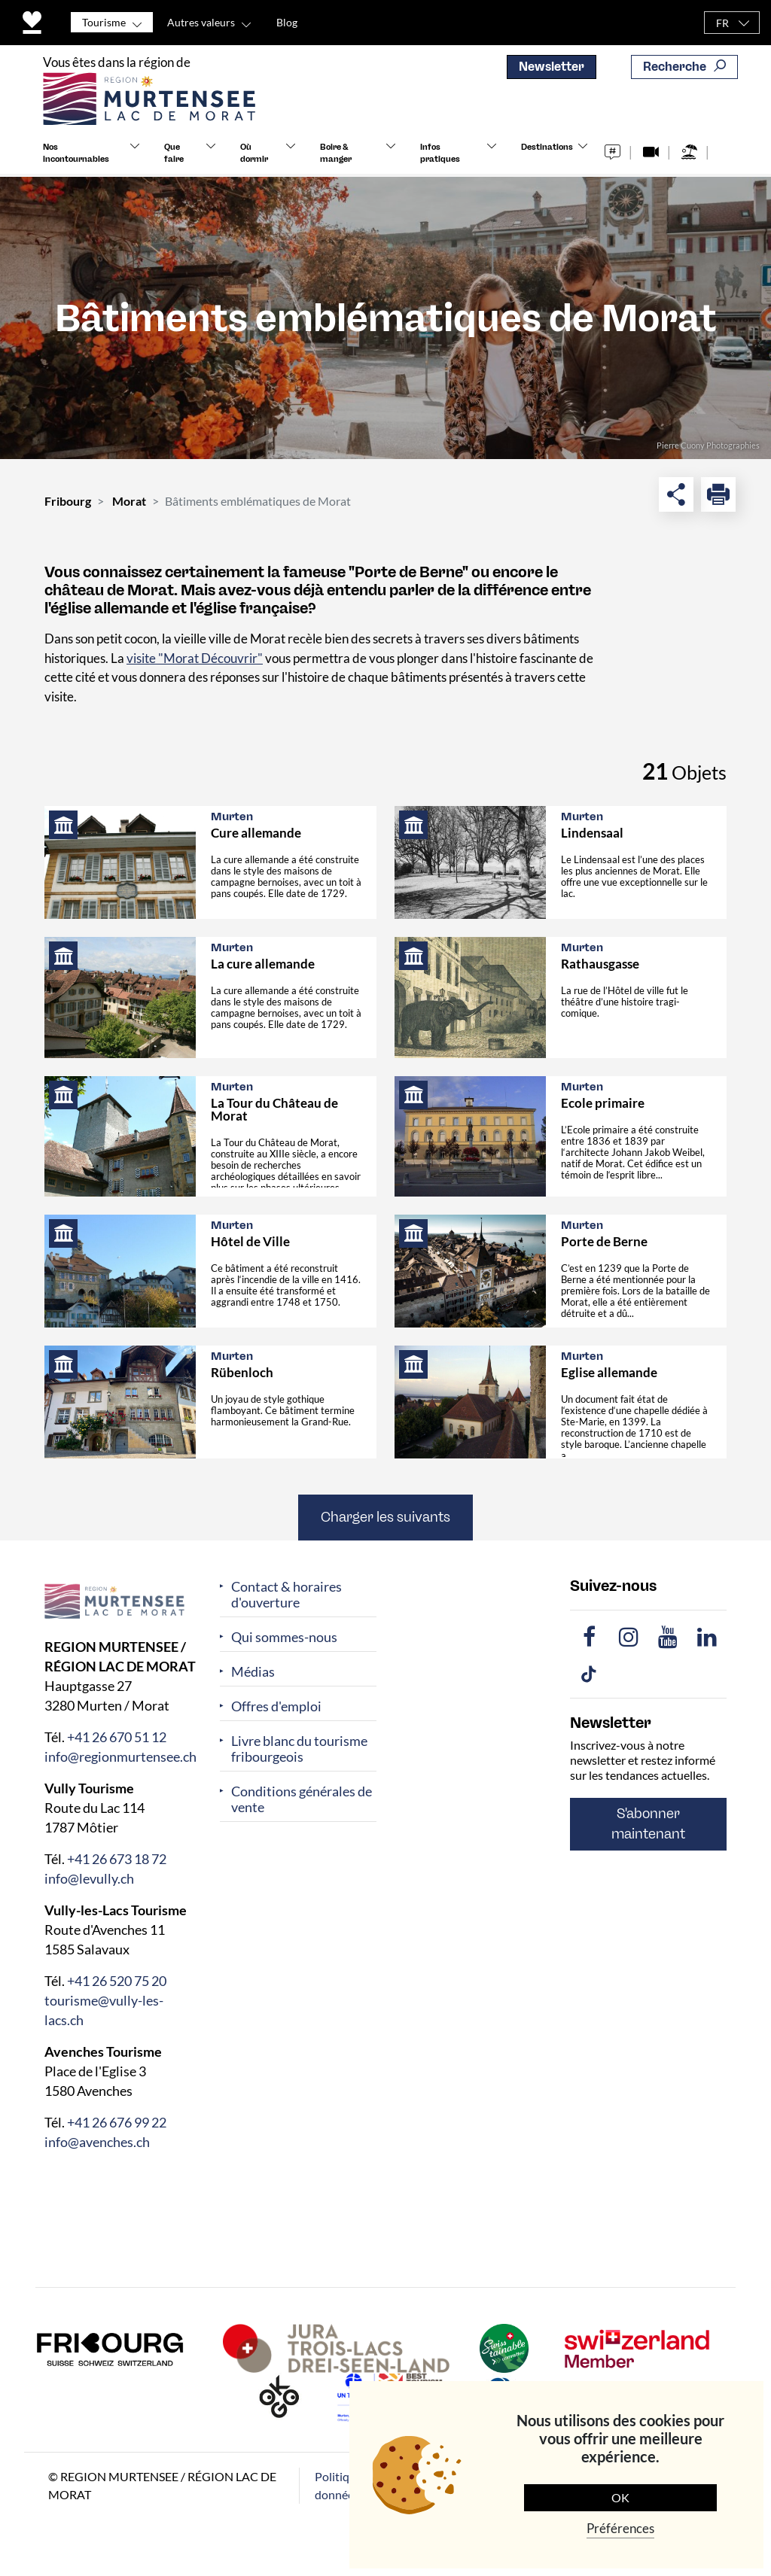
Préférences (620, 2528)
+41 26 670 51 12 (116, 1737)
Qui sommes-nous (284, 1637)
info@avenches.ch (97, 2141)
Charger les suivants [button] (385, 1517)
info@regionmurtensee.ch (120, 1756)
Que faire (174, 161)
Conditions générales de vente (301, 1799)
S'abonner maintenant (648, 1823)
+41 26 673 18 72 (116, 1859)
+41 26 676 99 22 (116, 2122)
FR (722, 23)
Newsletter (551, 66)
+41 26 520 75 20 (116, 1980)
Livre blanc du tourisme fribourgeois (299, 1749)
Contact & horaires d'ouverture (286, 1594)
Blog (286, 22)
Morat (129, 501)
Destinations (547, 155)
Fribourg (67, 501)
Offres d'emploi (276, 1706)
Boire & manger (336, 161)
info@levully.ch (89, 1878)
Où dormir (254, 161)
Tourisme (104, 22)
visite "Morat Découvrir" (194, 658)
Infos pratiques (440, 161)
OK (620, 2497)
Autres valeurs (201, 22)
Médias (253, 1672)
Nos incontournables (76, 161)
